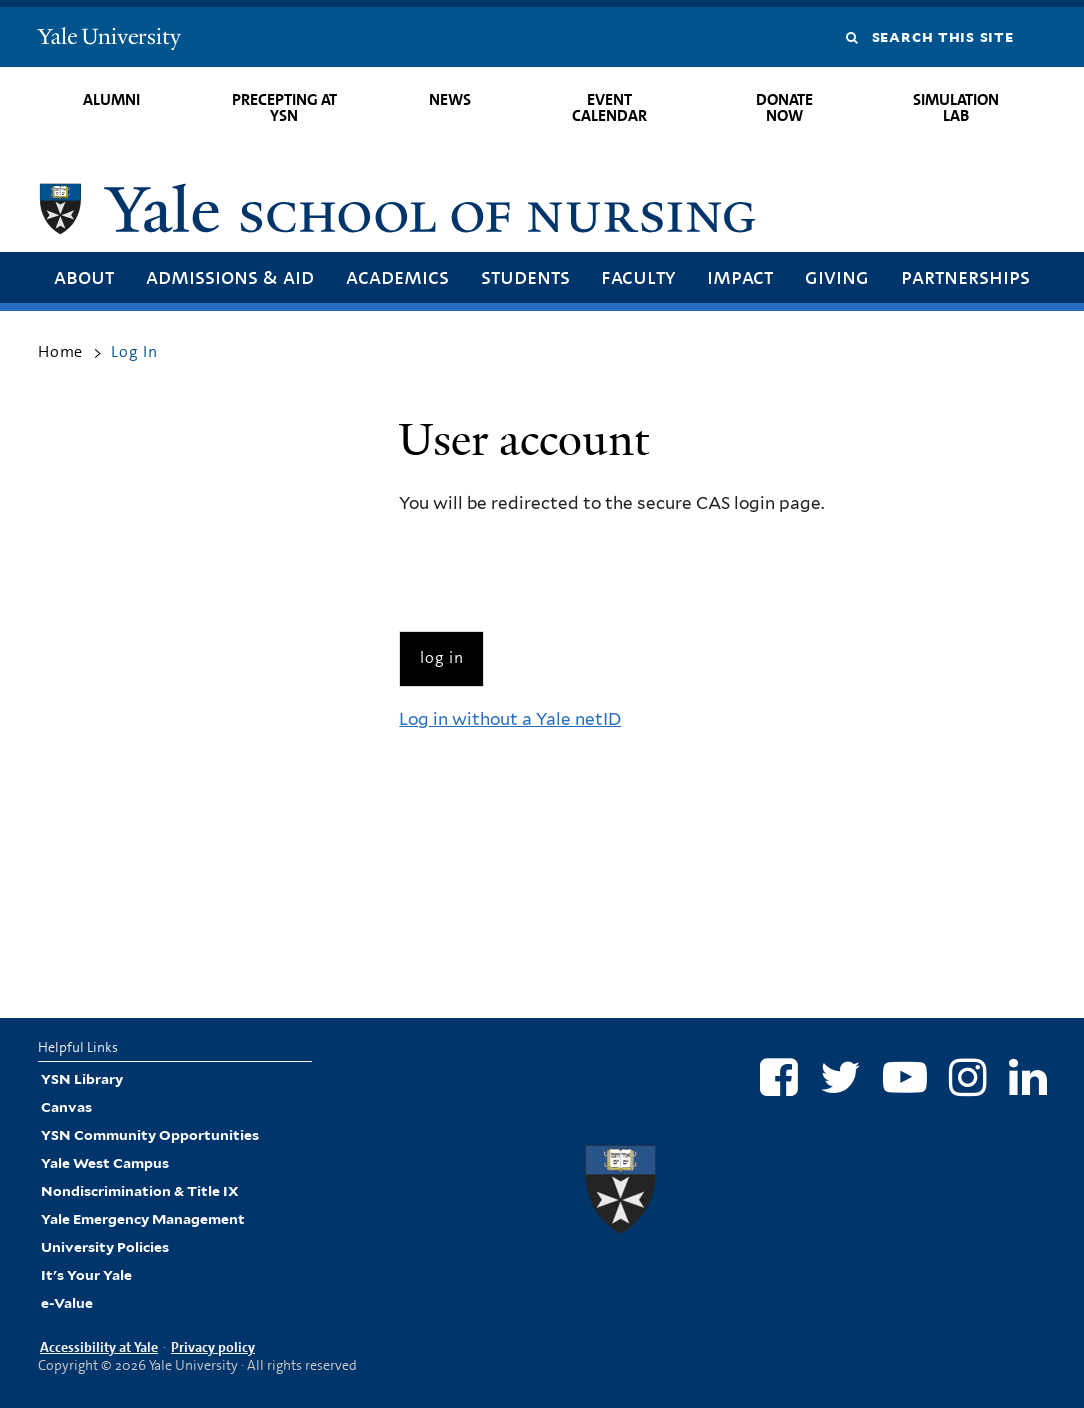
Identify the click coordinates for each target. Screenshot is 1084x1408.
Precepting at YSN (284, 107)
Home (60, 351)
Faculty (638, 276)
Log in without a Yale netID (510, 719)
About (84, 276)
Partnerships (965, 276)
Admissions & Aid (230, 276)
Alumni (111, 99)
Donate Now (784, 107)
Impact (740, 276)
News (450, 99)
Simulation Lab (956, 107)
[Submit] (441, 658)
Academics (397, 276)
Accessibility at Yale (99, 1347)
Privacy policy (213, 1347)
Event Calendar (609, 107)
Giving (837, 276)
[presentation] (551, 575)
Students (525, 276)
